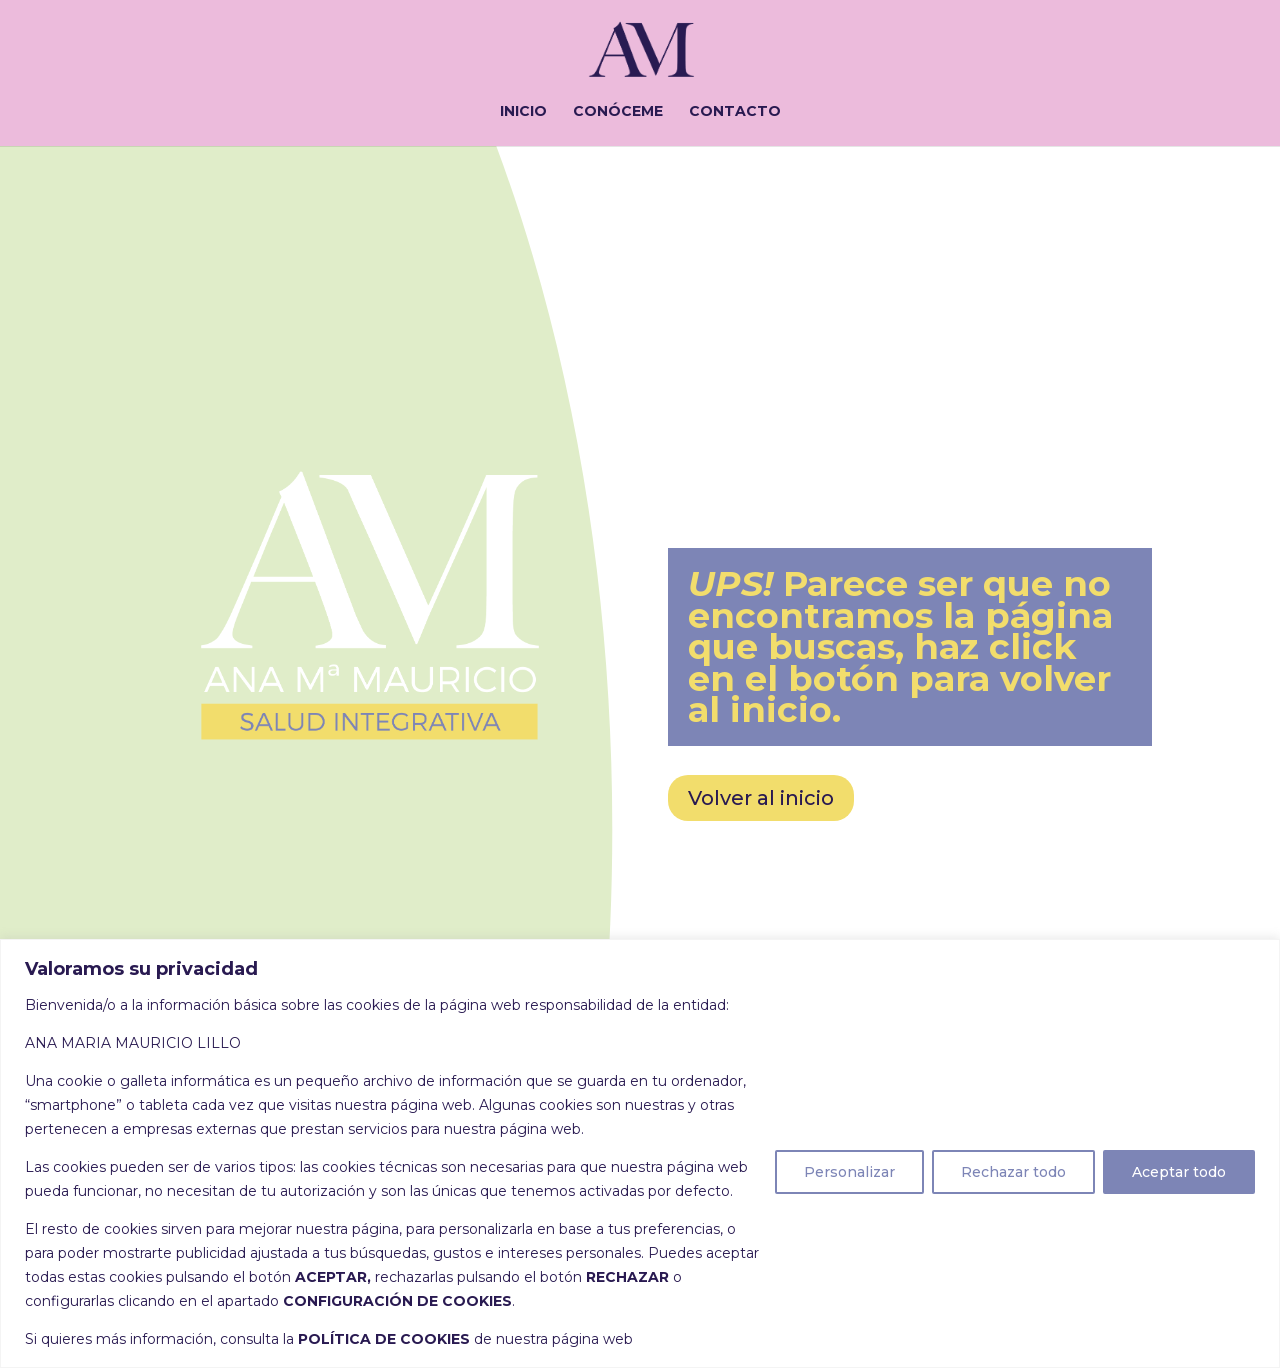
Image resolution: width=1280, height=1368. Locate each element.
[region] (640, 1153)
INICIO (523, 112)
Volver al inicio (761, 798)
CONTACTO (735, 112)
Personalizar (849, 1172)
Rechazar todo (1013, 1172)
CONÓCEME (618, 112)
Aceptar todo (1179, 1172)
